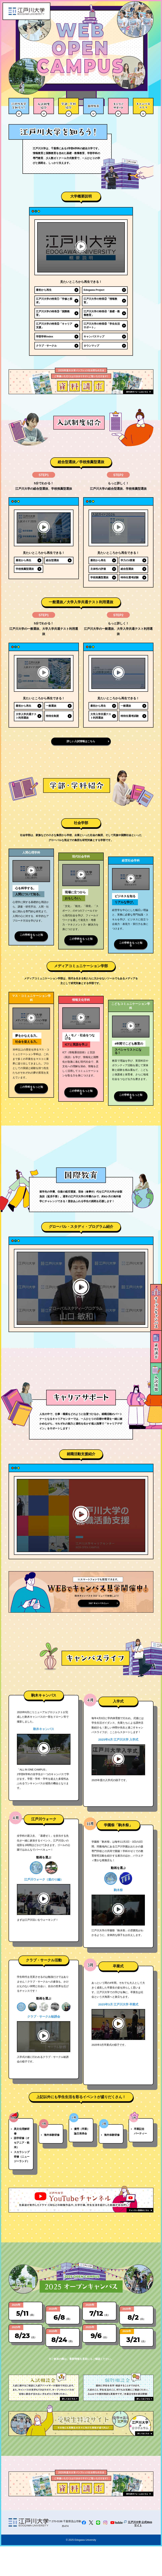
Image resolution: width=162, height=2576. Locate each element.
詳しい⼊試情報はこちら (81, 741)
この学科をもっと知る (31, 936)
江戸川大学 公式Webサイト (138, 2524)
